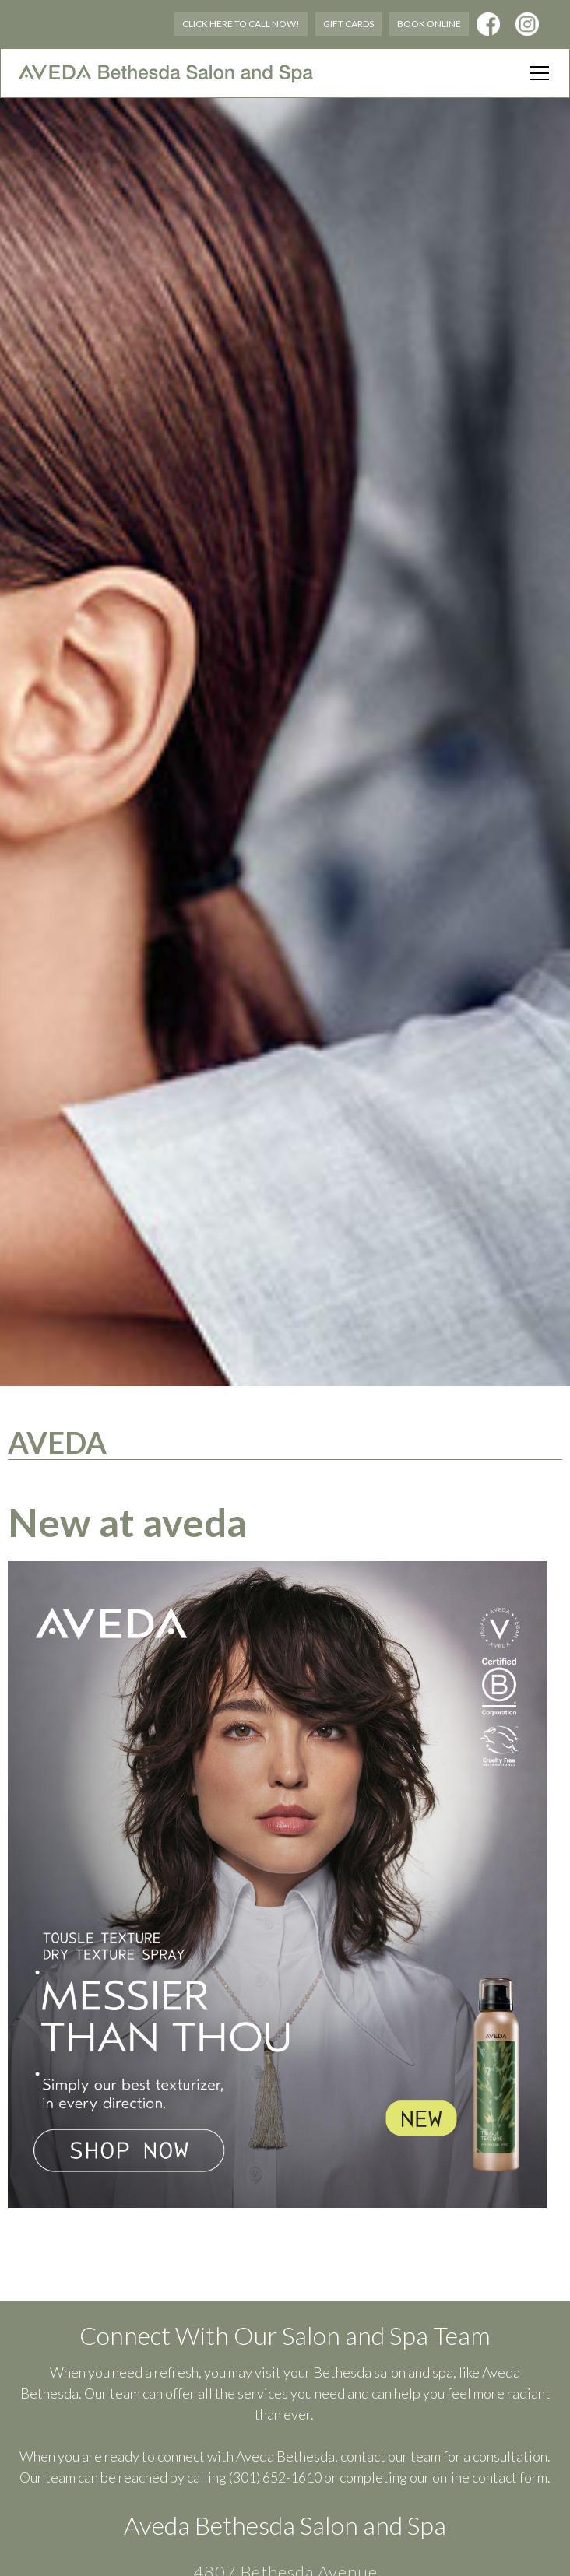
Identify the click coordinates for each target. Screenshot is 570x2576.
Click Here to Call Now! (241, 24)
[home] (166, 73)
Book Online (429, 24)
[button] (536, 73)
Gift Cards (348, 24)
